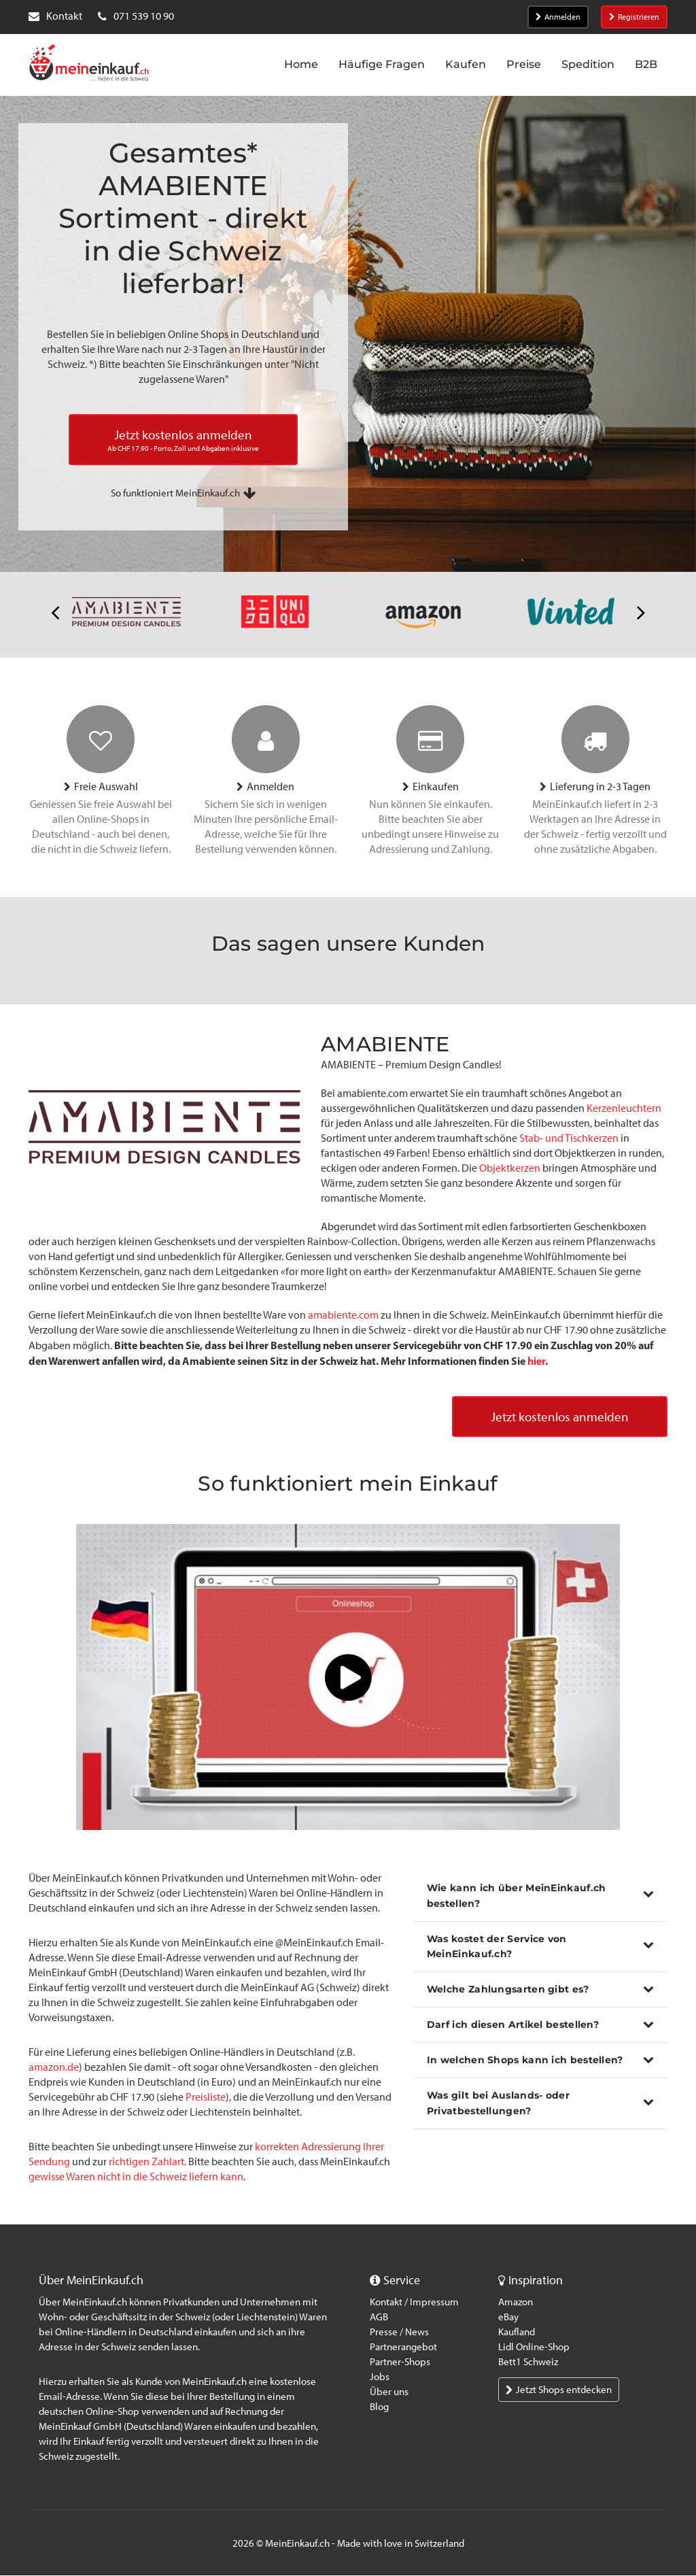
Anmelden (558, 17)
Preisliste (206, 2097)
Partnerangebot (403, 2347)
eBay (508, 2317)
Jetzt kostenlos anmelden (556, 1417)
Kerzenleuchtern (624, 1108)
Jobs (379, 2377)
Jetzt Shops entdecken (559, 2390)
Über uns (389, 2392)
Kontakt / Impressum (414, 2303)
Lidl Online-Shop (534, 2347)
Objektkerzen (509, 1168)
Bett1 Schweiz (528, 2362)
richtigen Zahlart (146, 2162)
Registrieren (634, 17)
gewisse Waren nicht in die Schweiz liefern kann (136, 2177)
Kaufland (516, 2332)
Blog (379, 2407)
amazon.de (54, 2067)
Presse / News (399, 2332)
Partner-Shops (400, 2362)
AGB (379, 2317)
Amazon (515, 2303)
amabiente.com (343, 1314)
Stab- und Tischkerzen (569, 1138)
